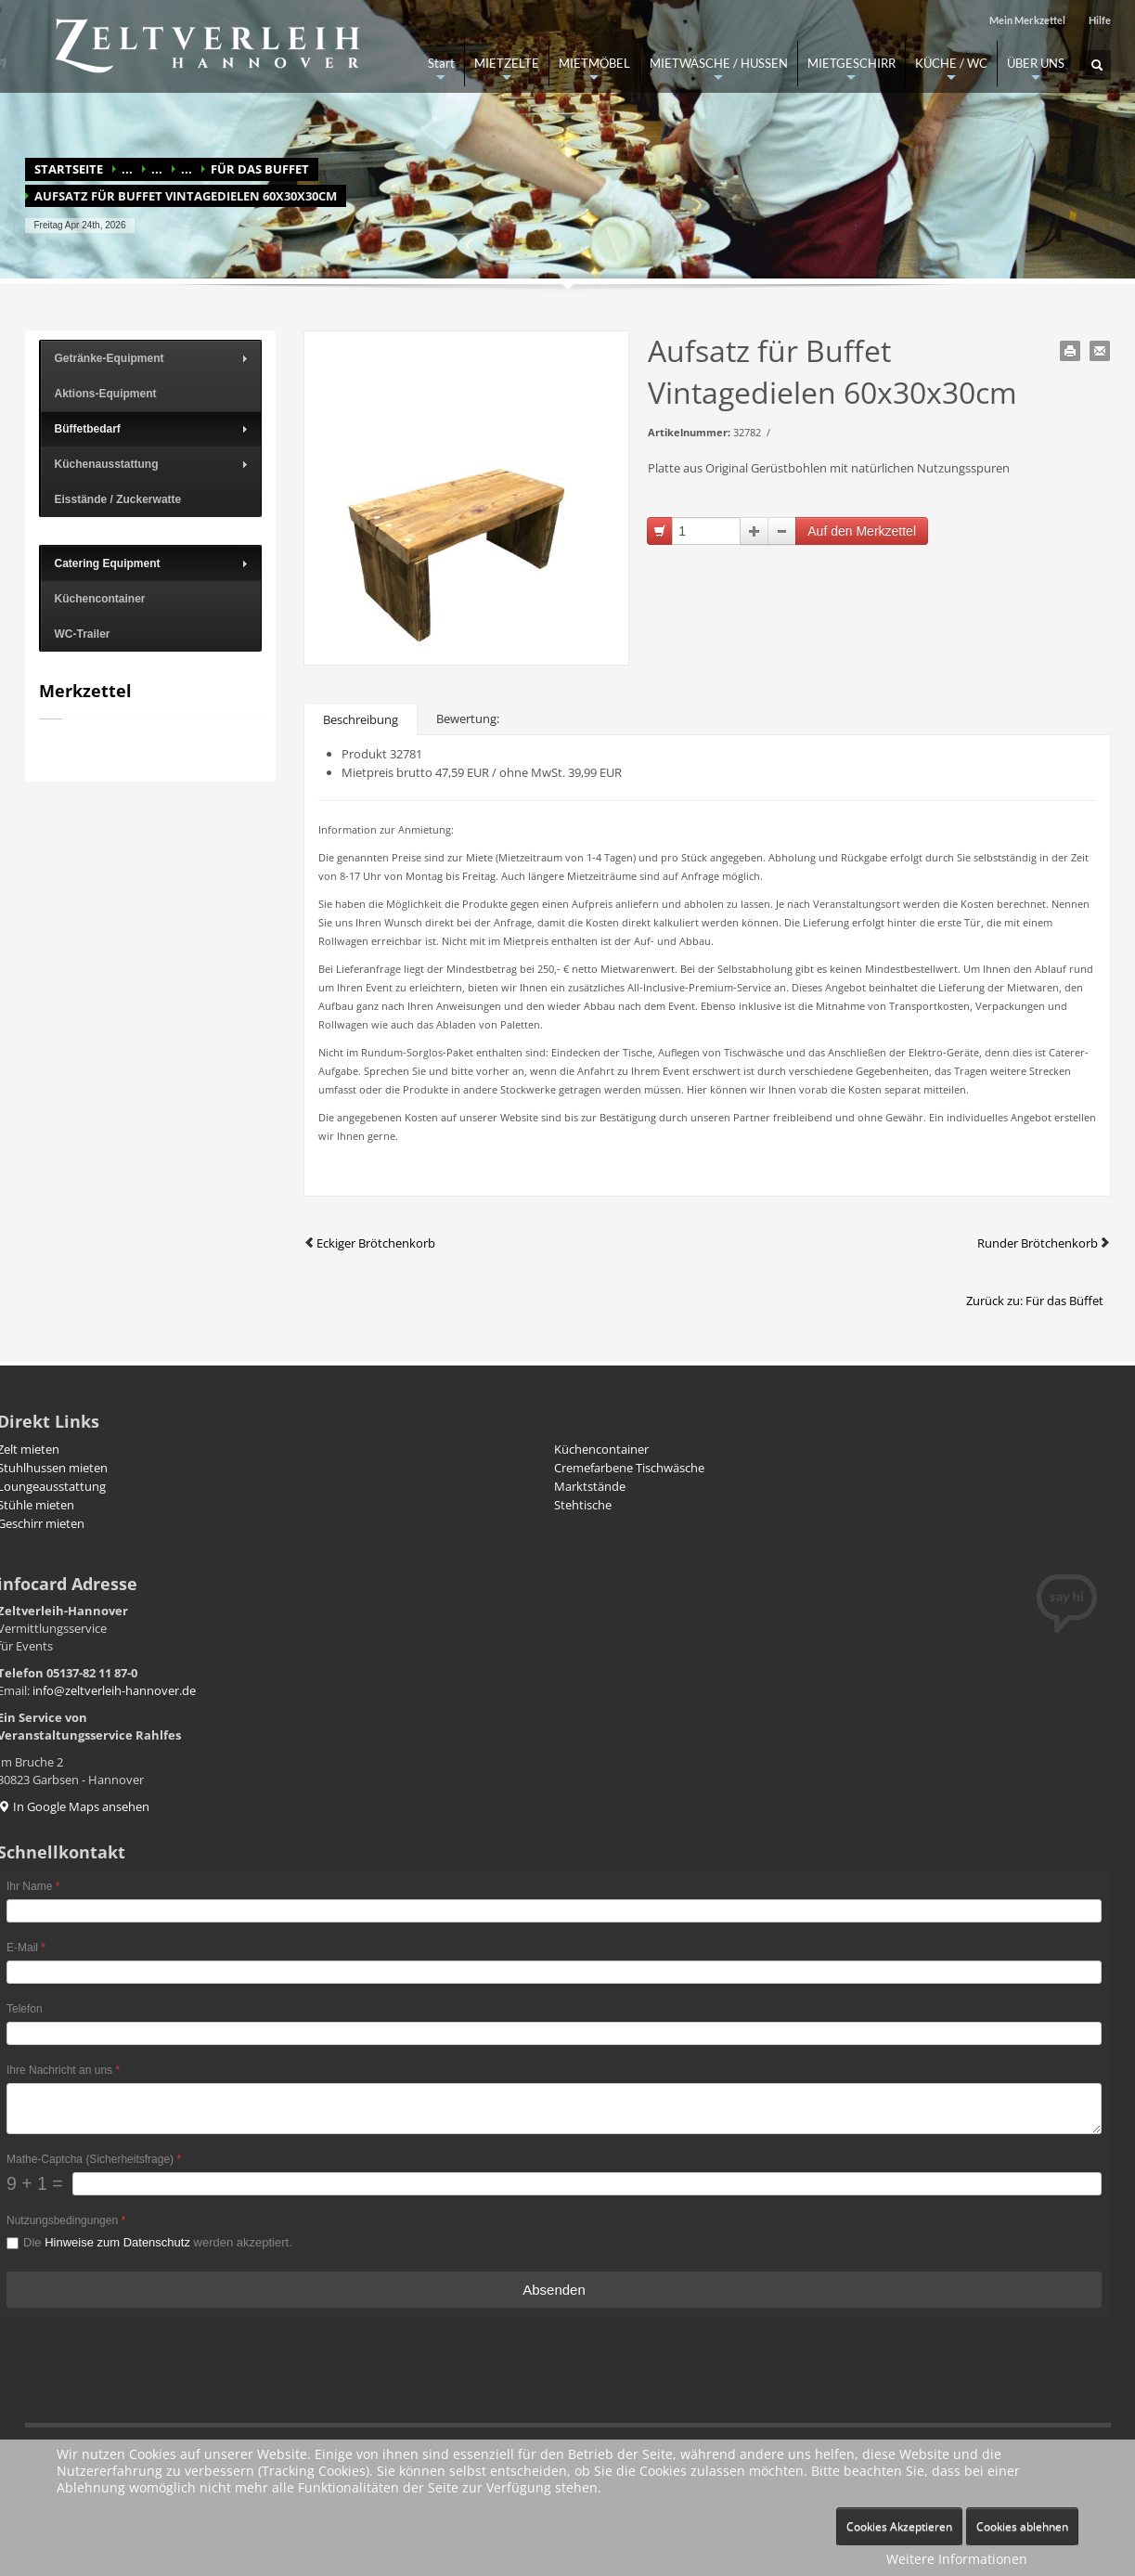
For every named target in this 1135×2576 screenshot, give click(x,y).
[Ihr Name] (554, 1910)
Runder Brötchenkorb (1044, 1243)
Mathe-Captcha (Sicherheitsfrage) (93, 2159)
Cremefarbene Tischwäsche (629, 1467)
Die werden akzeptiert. (157, 2242)
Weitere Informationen (956, 2559)
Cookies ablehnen (1022, 2526)
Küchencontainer (601, 1449)
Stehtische (583, 1504)
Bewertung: (467, 718)
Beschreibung (360, 719)
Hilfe (1100, 20)
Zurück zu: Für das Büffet (1034, 1300)
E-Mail (25, 1947)
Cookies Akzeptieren (899, 2526)
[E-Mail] (554, 1972)
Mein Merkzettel (1027, 20)
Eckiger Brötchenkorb (369, 1243)
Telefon (24, 2008)
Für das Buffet (260, 169)
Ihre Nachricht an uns (63, 2070)
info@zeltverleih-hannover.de (114, 1690)
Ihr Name (32, 1886)
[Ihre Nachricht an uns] (554, 2108)
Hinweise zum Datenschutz (117, 2242)
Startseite (68, 169)
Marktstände (590, 1486)
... (127, 169)
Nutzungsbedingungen (65, 2220)
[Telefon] (554, 2033)
